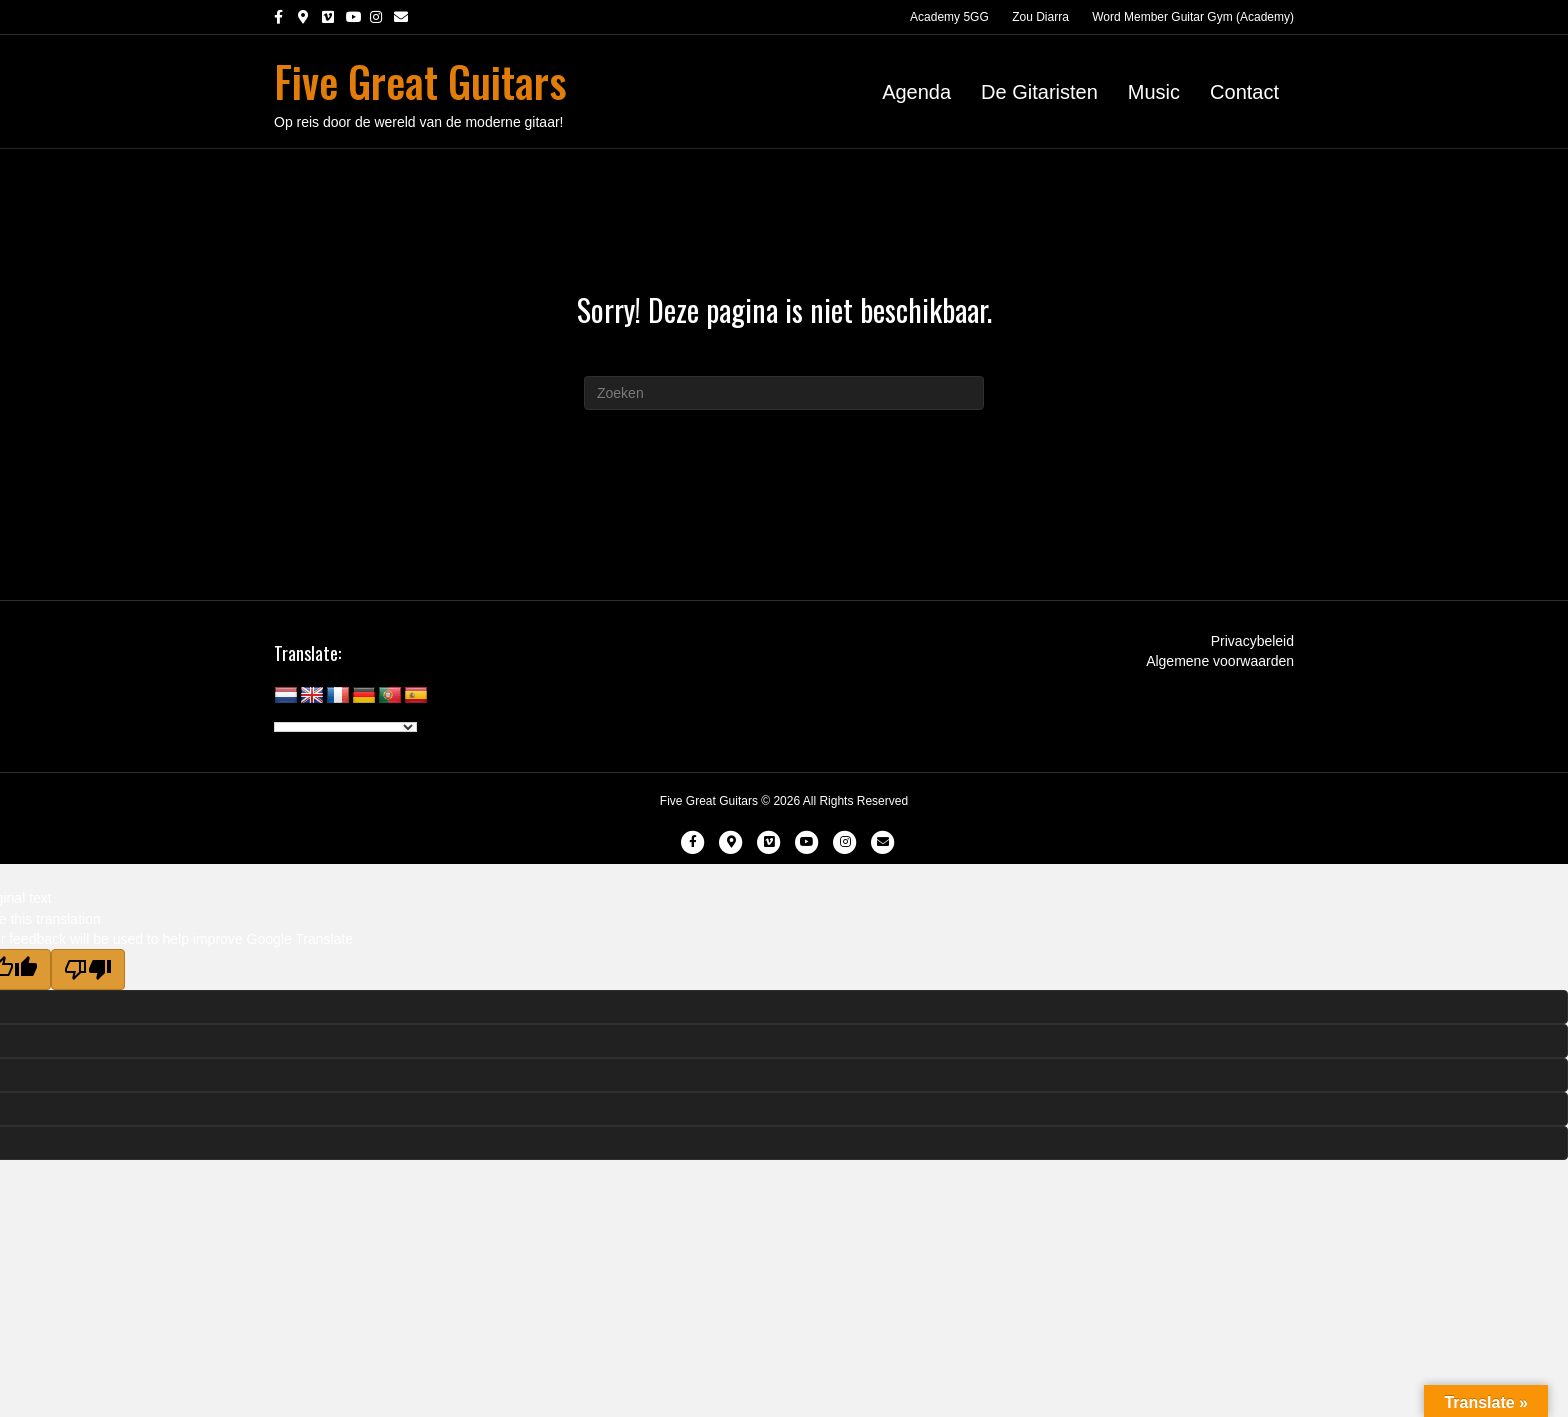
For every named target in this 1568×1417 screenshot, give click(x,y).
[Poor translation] (88, 969)
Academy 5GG (949, 17)
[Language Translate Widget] (345, 727)
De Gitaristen (1039, 92)
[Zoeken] (784, 393)
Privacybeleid (1252, 641)
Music (1154, 92)
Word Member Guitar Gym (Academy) (1193, 17)
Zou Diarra (1040, 17)
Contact (1244, 92)
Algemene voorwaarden (1220, 661)
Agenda (916, 92)
